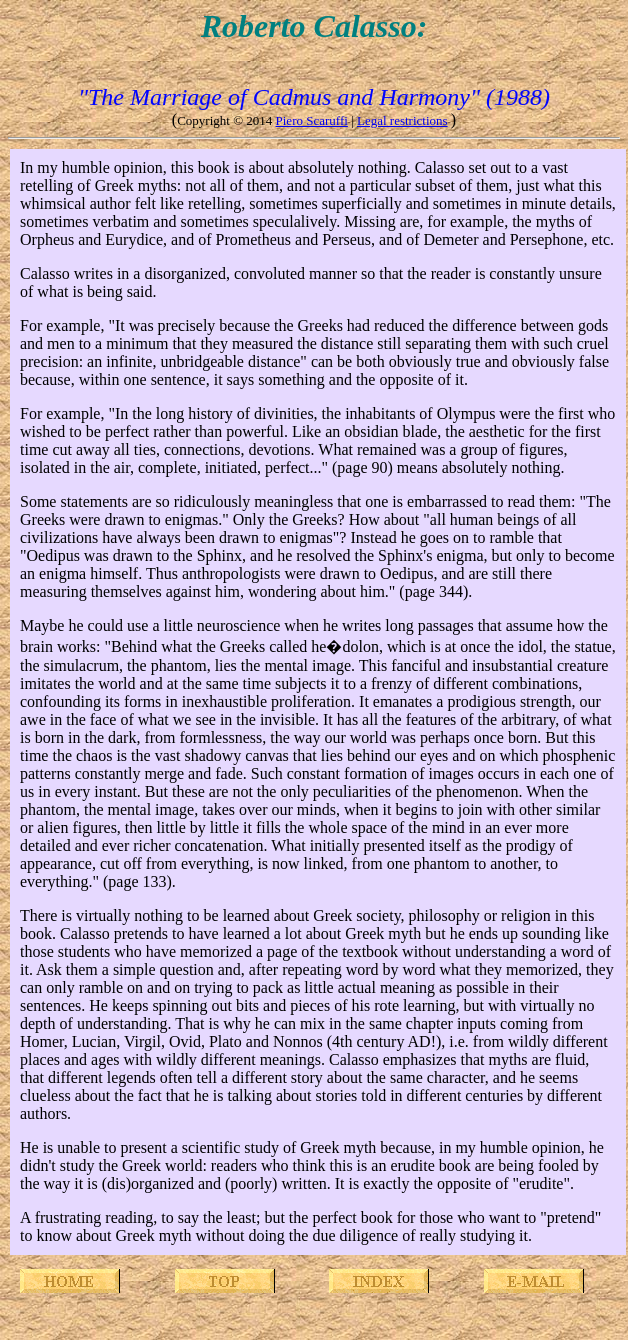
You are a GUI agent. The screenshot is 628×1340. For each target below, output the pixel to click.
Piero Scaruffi (312, 120)
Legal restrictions (402, 120)
